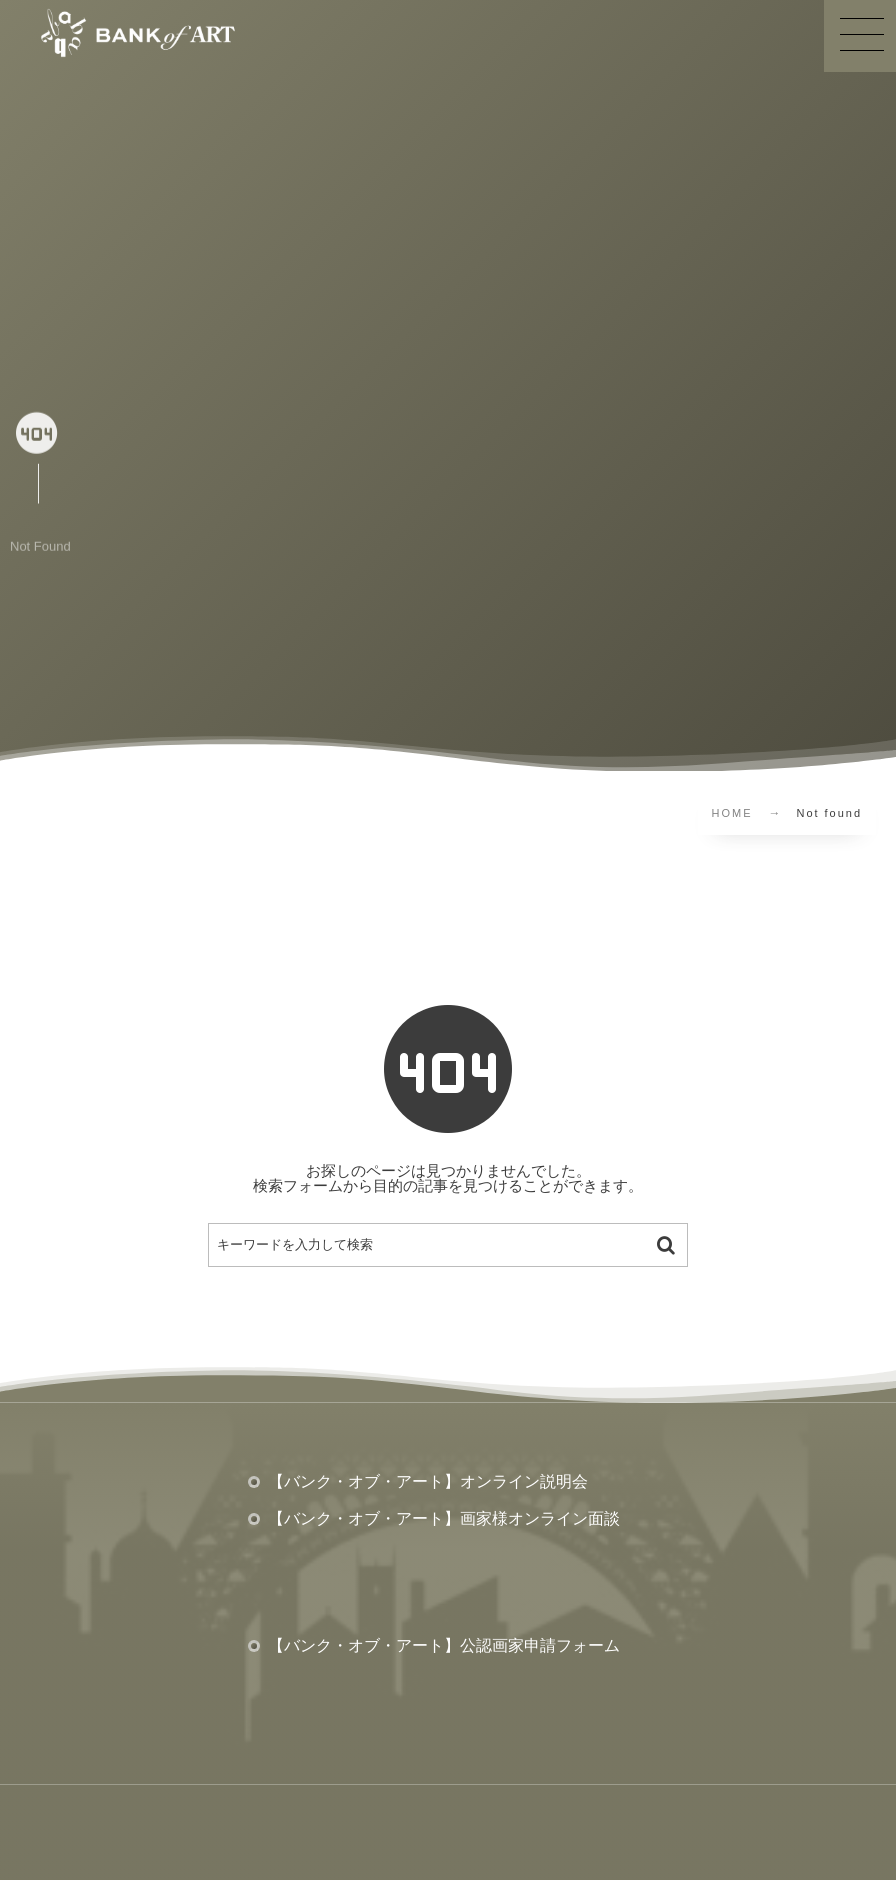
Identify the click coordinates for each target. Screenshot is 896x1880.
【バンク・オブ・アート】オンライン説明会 (428, 1481)
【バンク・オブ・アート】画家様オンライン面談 (444, 1518)
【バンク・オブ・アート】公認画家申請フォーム (444, 1645)
